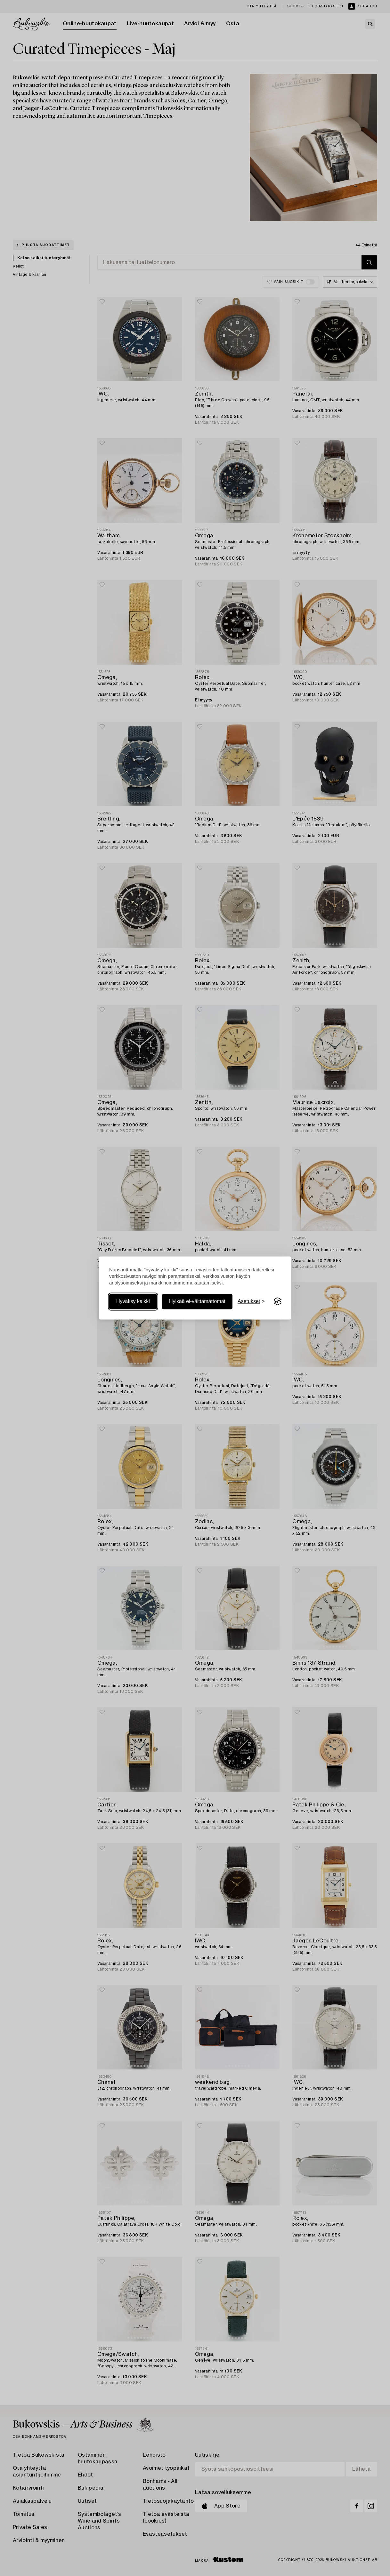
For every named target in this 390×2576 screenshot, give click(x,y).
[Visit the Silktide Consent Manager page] (277, 1301)
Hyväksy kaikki (133, 1301)
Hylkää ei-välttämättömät (197, 1301)
